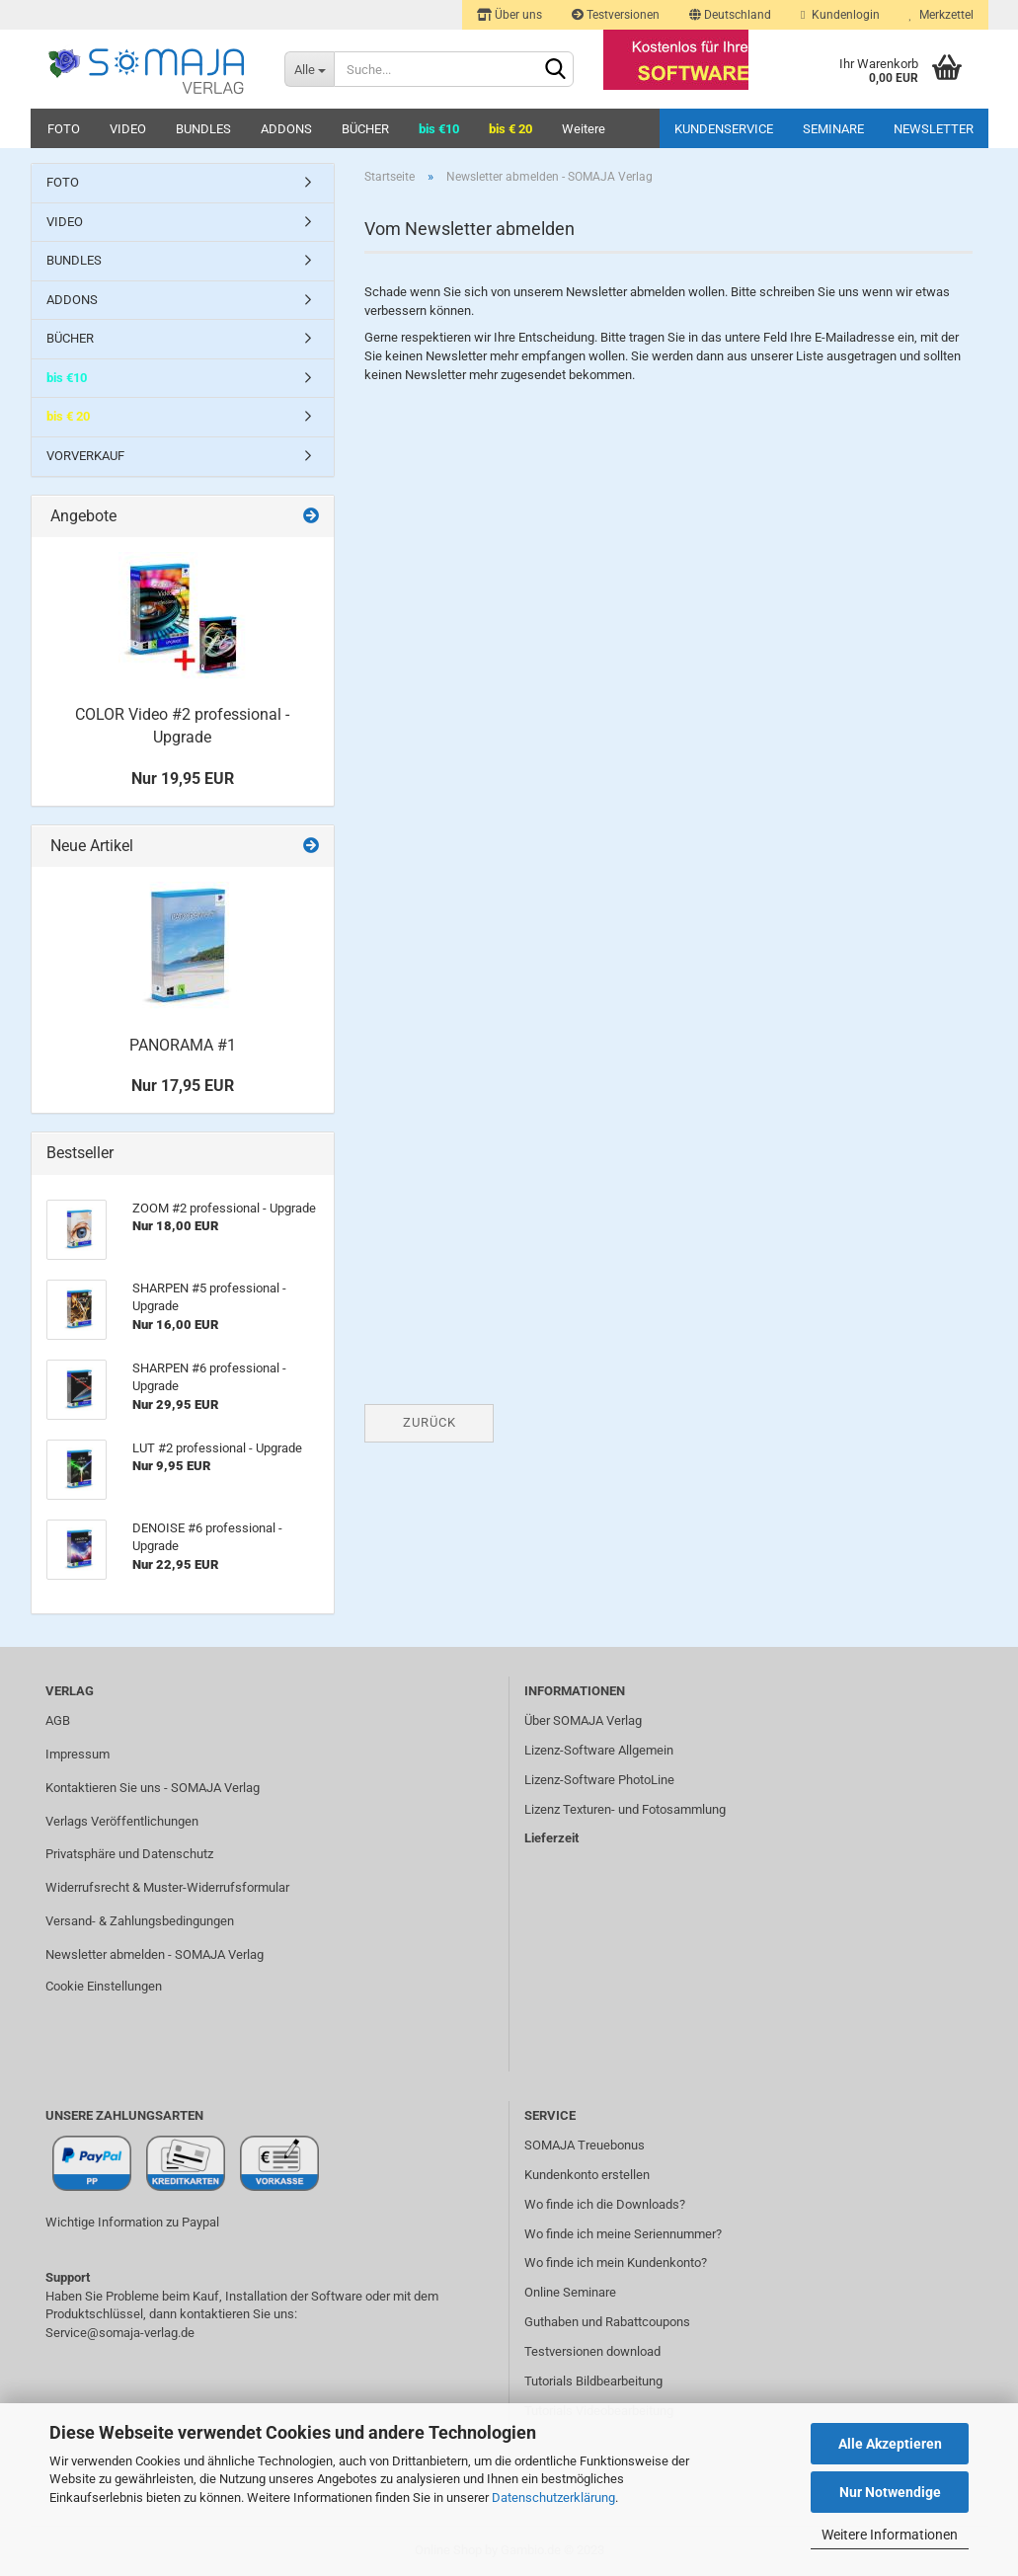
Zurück (429, 1422)
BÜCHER (365, 128)
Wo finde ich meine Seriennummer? (623, 2233)
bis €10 (439, 128)
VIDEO (128, 128)
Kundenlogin (840, 15)
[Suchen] (555, 70)
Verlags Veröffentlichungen (121, 1821)
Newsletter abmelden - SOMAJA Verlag (154, 1954)
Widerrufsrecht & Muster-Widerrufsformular (167, 1887)
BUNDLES (203, 128)
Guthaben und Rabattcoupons (607, 2321)
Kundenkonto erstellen (587, 2174)
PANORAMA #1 (182, 1045)
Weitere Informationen (890, 2534)
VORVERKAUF (85, 455)
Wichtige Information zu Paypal (132, 2222)
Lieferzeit (551, 1838)
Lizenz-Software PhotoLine (599, 1779)
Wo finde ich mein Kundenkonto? (615, 2262)
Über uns (509, 15)
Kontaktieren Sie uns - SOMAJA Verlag (152, 1787)
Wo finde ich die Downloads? (604, 2204)
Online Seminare (570, 2292)
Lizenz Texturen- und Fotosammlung (625, 1809)
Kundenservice (723, 128)
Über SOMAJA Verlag (583, 1720)
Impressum (77, 1754)
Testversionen (616, 15)
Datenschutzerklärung (553, 2497)
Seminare (833, 128)
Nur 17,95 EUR (182, 1085)
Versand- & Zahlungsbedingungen (139, 1920)
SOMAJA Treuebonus (584, 2145)
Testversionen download (592, 2351)
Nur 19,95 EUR (182, 778)
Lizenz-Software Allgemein (598, 1750)
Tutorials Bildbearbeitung (593, 2381)
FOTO (63, 128)
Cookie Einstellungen (103, 1986)
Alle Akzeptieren (890, 2444)
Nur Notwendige (890, 2492)
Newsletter (934, 128)
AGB (57, 1720)
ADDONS (286, 128)
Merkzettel (941, 15)
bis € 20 (510, 128)
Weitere (583, 128)
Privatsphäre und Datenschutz (129, 1853)
